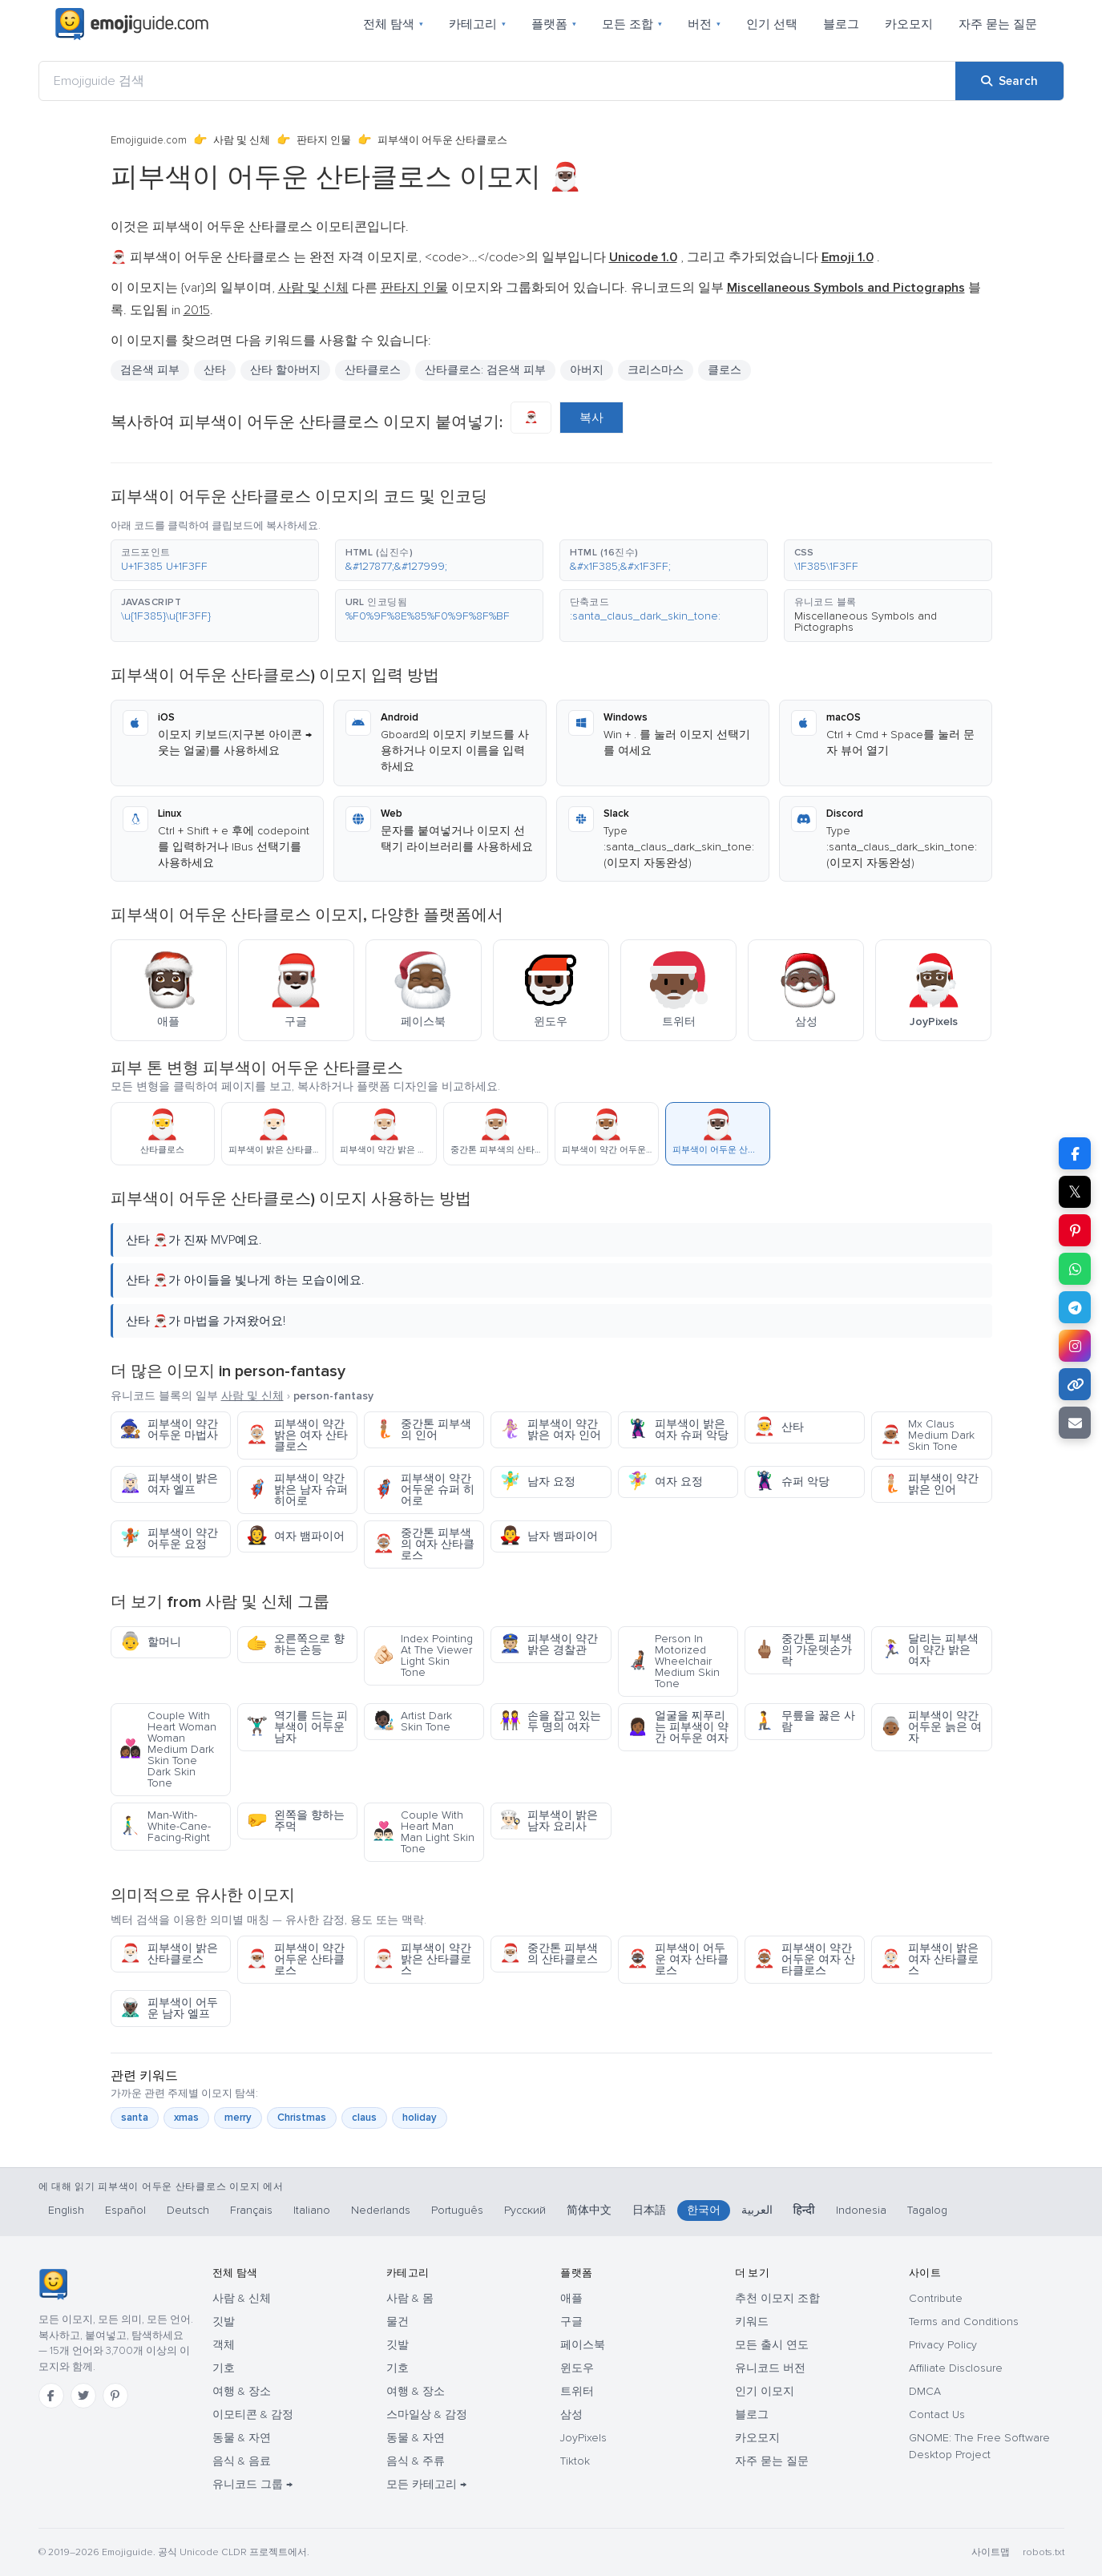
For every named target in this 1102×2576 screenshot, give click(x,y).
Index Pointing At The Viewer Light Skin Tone (423, 1655)
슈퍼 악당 (791, 1481)
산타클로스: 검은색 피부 (485, 370)
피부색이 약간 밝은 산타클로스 (422, 1959)
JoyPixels (583, 2438)
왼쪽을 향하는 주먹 (295, 1820)
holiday (419, 2117)
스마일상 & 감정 (426, 2414)
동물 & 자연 (241, 2438)
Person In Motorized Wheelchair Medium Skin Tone (673, 1661)
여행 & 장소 (241, 2391)
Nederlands (380, 2210)
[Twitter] (83, 2395)
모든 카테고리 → (426, 2484)
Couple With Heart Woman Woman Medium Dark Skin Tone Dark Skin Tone (167, 1749)
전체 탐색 (393, 24)
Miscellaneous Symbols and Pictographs (865, 621)
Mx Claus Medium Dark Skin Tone (927, 1435)
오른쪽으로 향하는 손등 (295, 1644)
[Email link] (1075, 1423)
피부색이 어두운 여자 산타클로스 (678, 1959)
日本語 (649, 2210)
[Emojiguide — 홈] (53, 2284)
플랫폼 (553, 24)
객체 (223, 2345)
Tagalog (927, 2210)
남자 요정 (537, 1481)
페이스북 (582, 2345)
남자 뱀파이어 (548, 1536)
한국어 (704, 2210)
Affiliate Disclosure (956, 2368)
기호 (223, 2368)
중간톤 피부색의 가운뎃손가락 (802, 1650)
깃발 (223, 2321)
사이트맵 (990, 2552)
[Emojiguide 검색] (497, 81)
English (66, 2210)
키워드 (752, 2321)
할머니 (150, 1642)
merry (238, 2117)
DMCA (925, 2391)
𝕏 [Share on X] (1074, 1192)
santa (134, 2117)
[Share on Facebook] (1075, 1153)
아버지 (586, 370)
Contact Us (937, 2414)
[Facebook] (51, 2395)
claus (364, 2117)
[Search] (1009, 81)
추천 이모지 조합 (777, 2298)
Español (125, 2210)
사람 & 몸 (410, 2298)
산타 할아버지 (285, 370)
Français (251, 2210)
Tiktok (575, 2461)
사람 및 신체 (241, 140)
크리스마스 (656, 370)
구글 (571, 2321)
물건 (397, 2321)
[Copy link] (1075, 1384)
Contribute (936, 2298)
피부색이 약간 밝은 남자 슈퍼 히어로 (297, 1490)
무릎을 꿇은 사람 (804, 1721)
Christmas (301, 2117)
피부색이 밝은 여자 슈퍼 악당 (678, 1429)
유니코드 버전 (770, 2368)
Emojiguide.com (149, 140)
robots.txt (1043, 2552)
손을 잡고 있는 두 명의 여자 (550, 1721)
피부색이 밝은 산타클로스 (168, 1953)
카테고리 (477, 24)
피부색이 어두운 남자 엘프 (168, 2008)
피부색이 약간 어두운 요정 (168, 1538)
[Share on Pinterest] (1075, 1230)
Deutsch (188, 2210)
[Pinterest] (115, 2395)
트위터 (577, 2391)
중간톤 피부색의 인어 (422, 1429)
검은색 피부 (150, 370)
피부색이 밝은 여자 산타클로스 (929, 1959)
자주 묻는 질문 (998, 24)
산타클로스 (373, 370)
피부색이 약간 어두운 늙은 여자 (931, 1727)
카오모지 (909, 24)
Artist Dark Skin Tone (412, 1721)
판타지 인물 (324, 140)
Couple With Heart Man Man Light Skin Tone (423, 1831)
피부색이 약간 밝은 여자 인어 (550, 1429)
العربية (757, 2210)
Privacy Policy (943, 2345)
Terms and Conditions (964, 2321)
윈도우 (577, 2368)
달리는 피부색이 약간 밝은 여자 (929, 1650)
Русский (525, 2210)
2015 (197, 310)
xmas (186, 2117)
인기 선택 (771, 24)
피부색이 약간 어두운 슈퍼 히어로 (423, 1490)
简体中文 (589, 2210)
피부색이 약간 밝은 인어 (929, 1484)
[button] (215, 560)
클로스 (724, 370)
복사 (591, 417)
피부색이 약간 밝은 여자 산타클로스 (297, 1435)
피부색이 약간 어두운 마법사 (168, 1429)
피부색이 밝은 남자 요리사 (548, 1820)
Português (457, 2210)
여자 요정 (665, 1481)
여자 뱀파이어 (295, 1536)
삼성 (571, 2414)
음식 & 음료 (241, 2461)
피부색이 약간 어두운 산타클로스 (295, 1959)
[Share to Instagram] (1075, 1346)
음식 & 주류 (415, 2461)
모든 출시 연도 (772, 2345)
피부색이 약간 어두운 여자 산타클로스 (804, 1959)
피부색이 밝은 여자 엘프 (168, 1484)
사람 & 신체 (241, 2298)
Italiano (311, 2210)
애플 (571, 2298)
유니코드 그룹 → (252, 2484)
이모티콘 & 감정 (252, 2414)
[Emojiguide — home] (132, 24)
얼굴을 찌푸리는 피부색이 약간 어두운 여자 (678, 1727)
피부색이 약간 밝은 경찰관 (548, 1644)
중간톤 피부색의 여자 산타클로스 (423, 1544)
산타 (215, 370)
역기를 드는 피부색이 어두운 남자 (297, 1727)
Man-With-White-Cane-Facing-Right (165, 1826)
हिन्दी (804, 2210)
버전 (704, 24)
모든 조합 (632, 24)
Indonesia (861, 2210)
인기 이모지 (764, 2391)
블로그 (841, 24)
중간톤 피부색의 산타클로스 (548, 1953)
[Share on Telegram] (1075, 1307)
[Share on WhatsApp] (1075, 1269)
